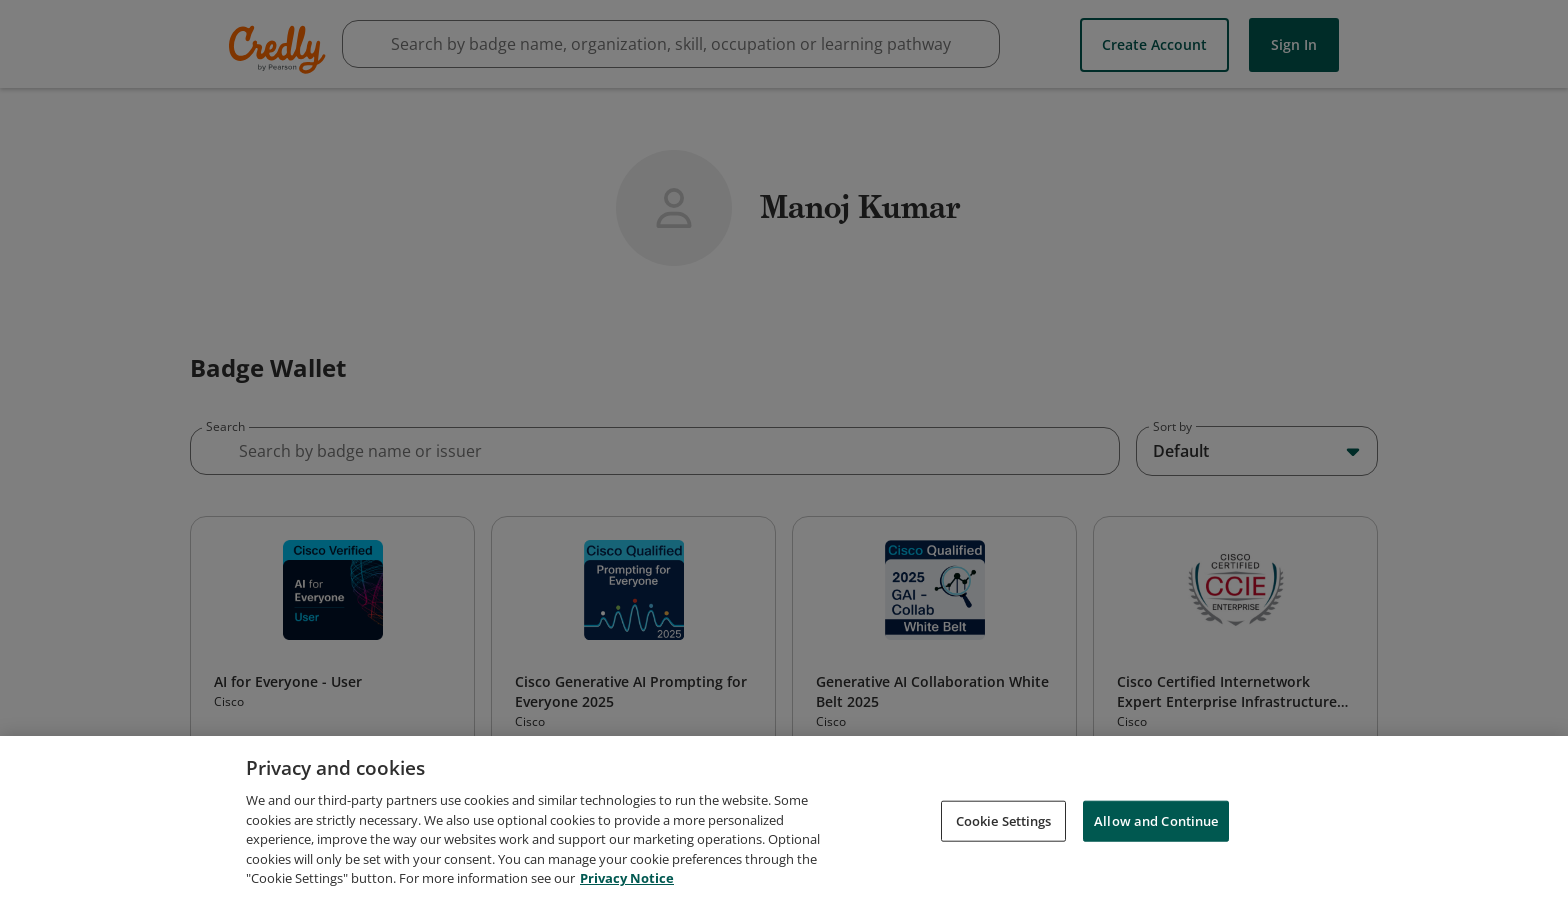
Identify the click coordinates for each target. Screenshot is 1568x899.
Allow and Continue (1156, 823)
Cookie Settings (1004, 823)
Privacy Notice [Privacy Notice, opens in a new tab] (627, 881)
